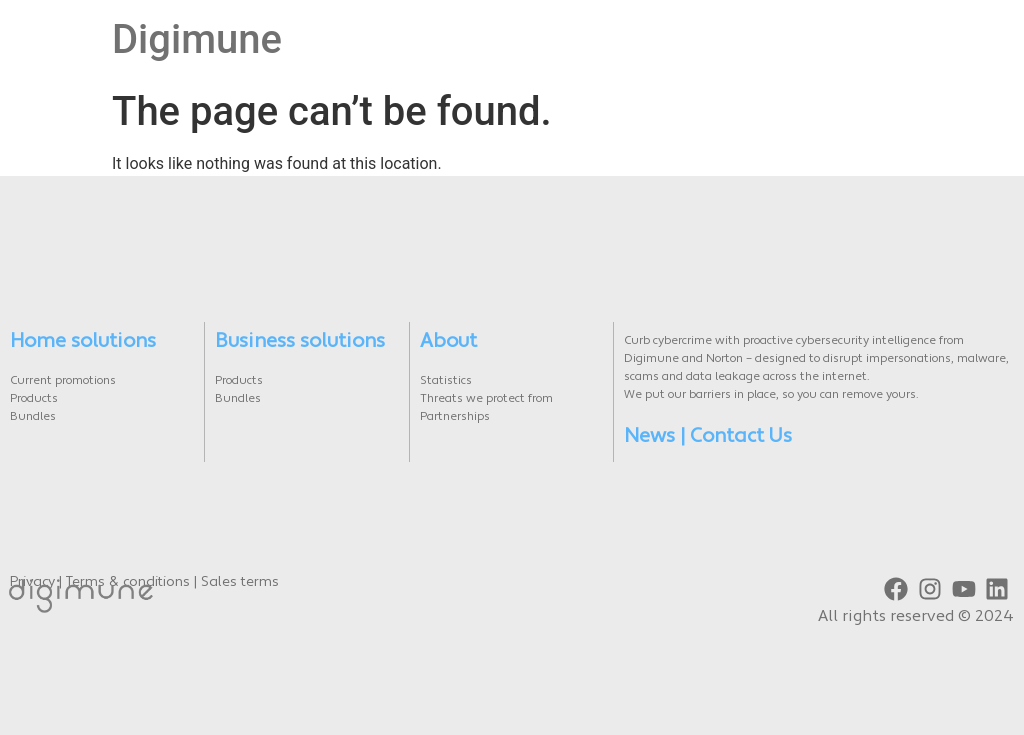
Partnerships (455, 417)
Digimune (197, 39)
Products (34, 399)
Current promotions (63, 381)
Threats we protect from (486, 399)
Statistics (446, 381)
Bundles (33, 417)
